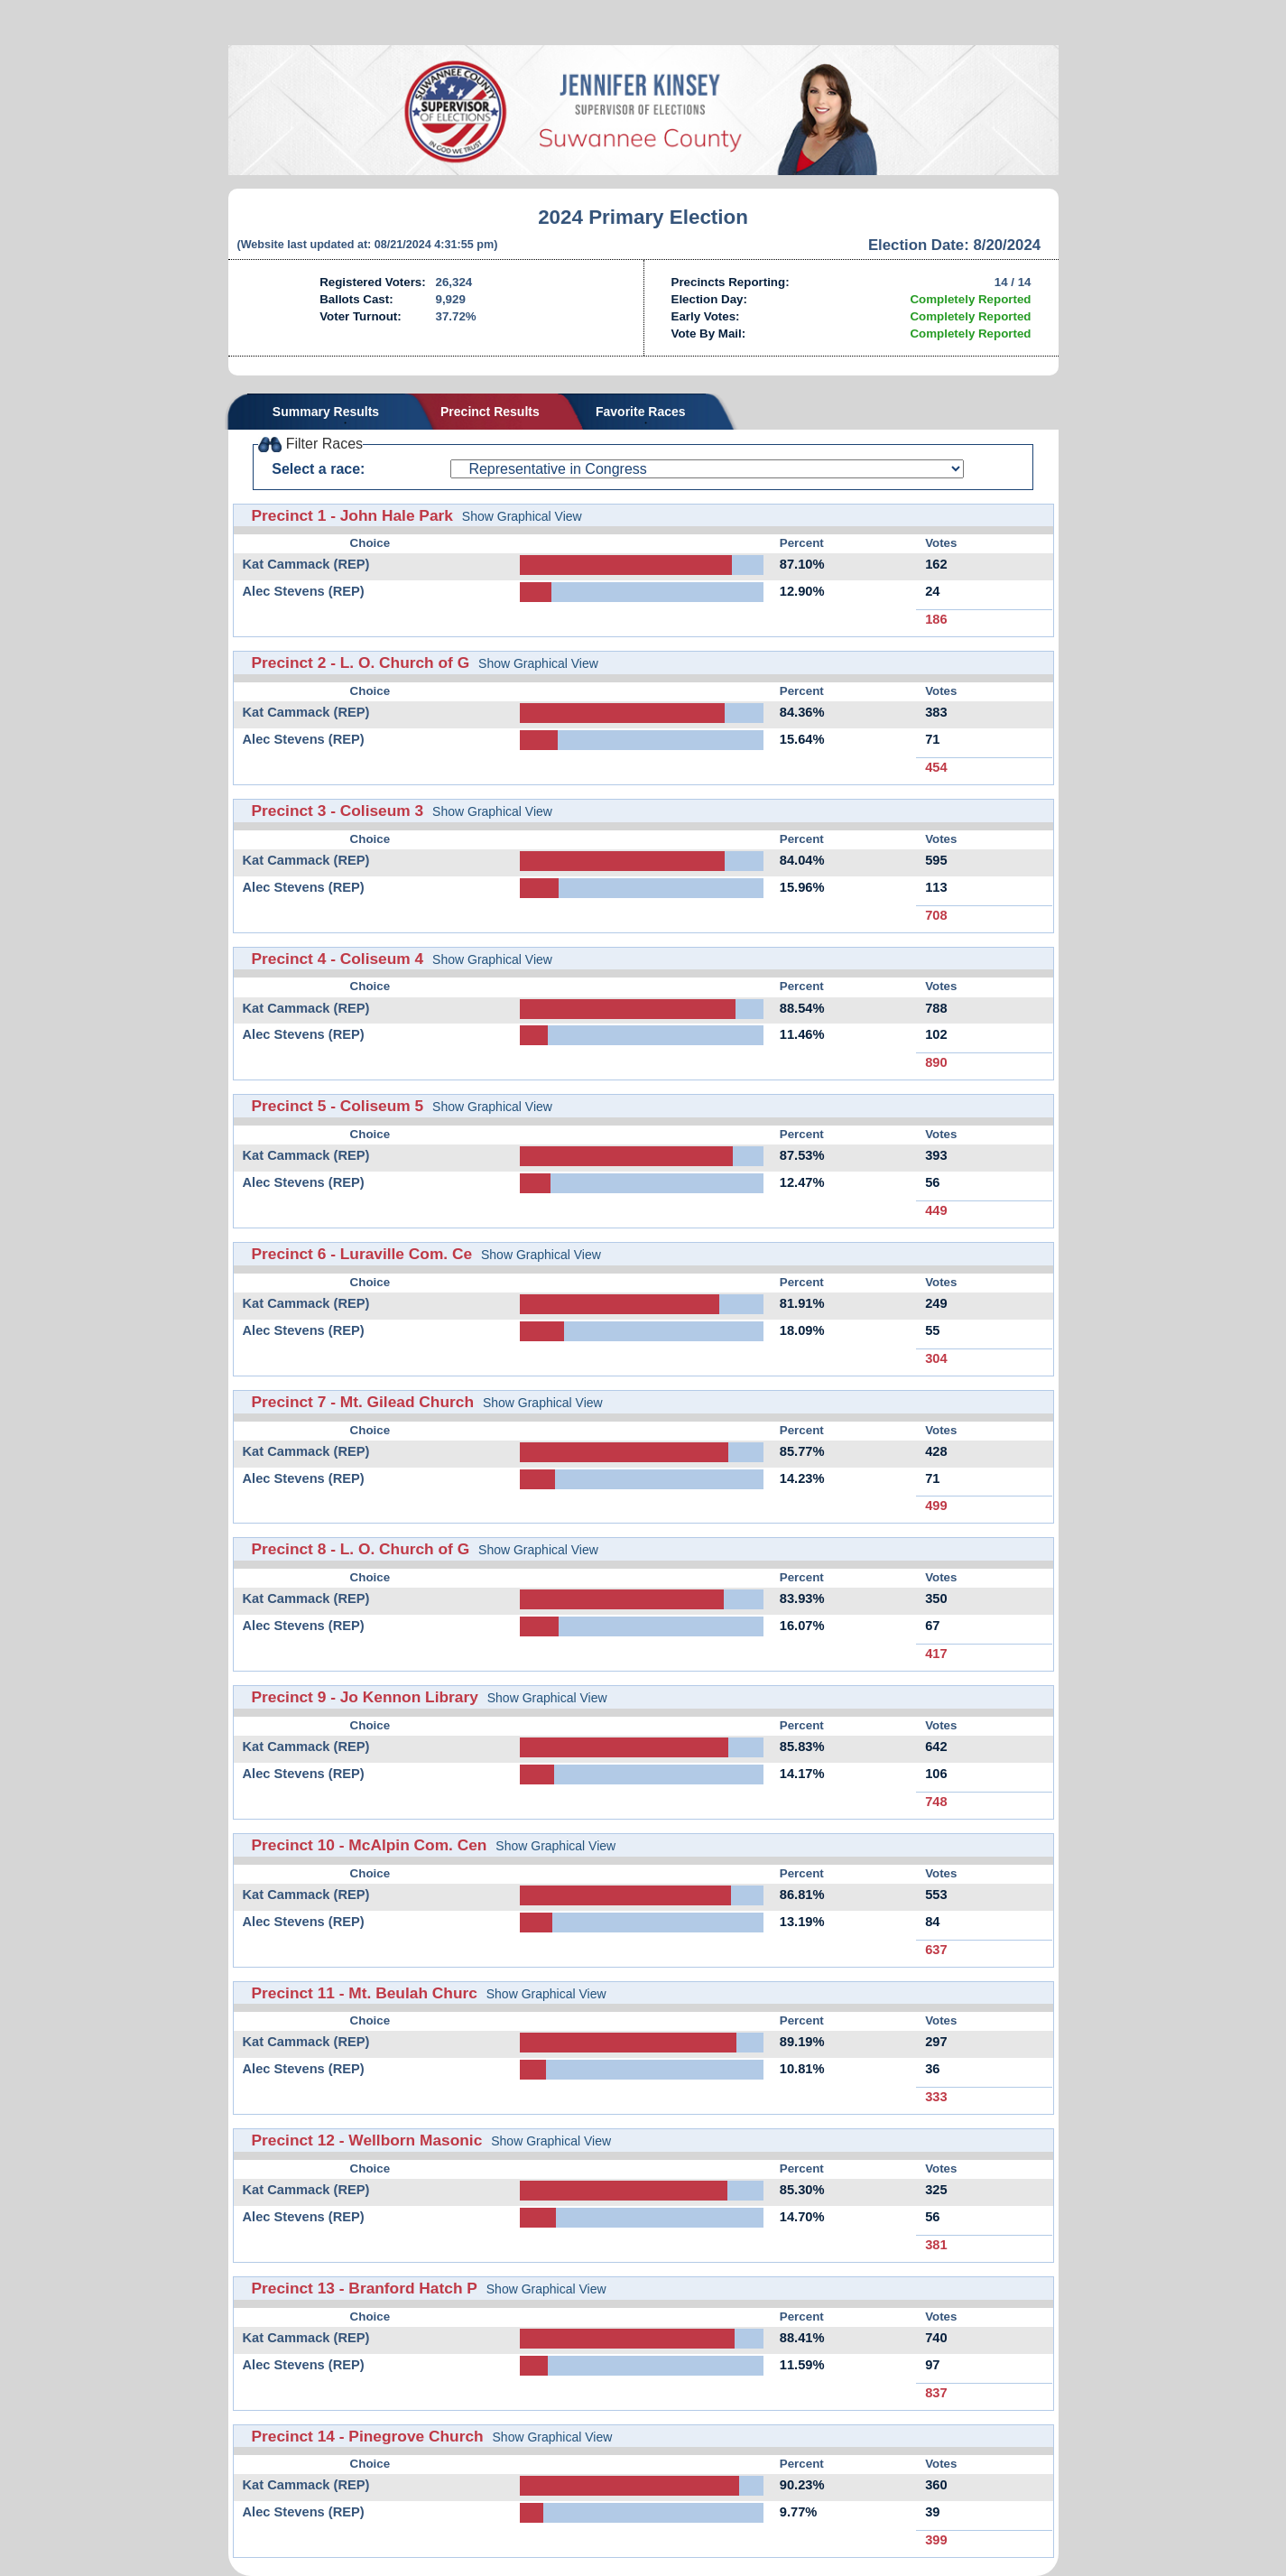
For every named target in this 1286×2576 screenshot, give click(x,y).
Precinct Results (490, 411)
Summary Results (326, 411)
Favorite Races (641, 411)
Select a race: (318, 469)
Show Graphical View (522, 516)
